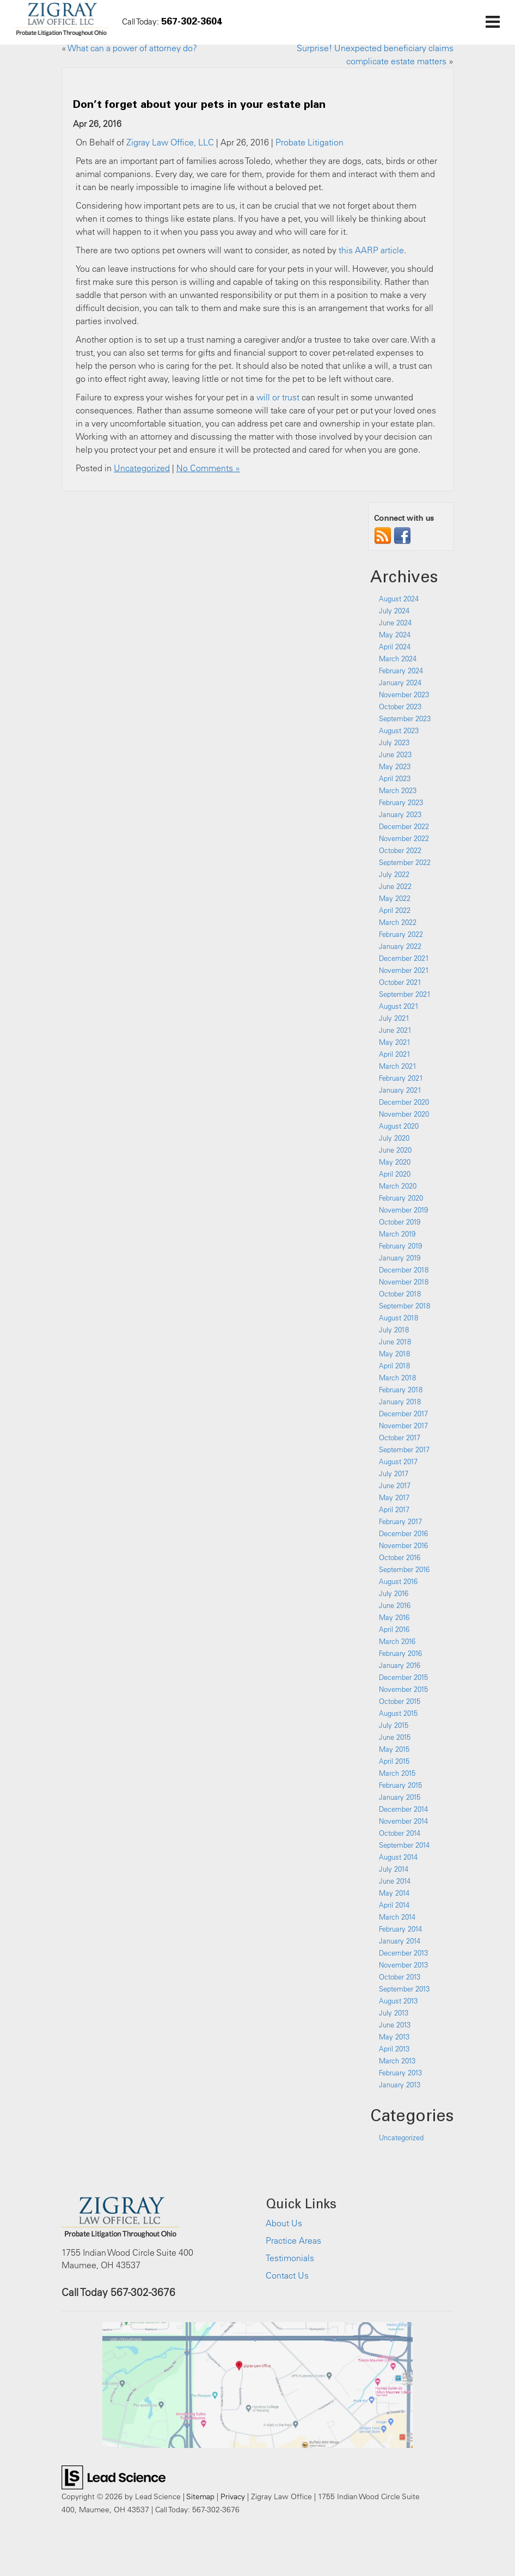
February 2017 (400, 1521)
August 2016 (398, 1581)
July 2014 (393, 1869)
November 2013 (403, 1964)
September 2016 (404, 1569)
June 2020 (395, 1150)
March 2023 (397, 790)
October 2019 (399, 1221)
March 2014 (397, 1917)
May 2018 (394, 1353)
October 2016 (399, 1557)
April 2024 (394, 646)
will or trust (277, 397)
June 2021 (395, 1030)
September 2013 (404, 1988)
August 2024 (399, 598)
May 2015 (394, 1749)
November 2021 (404, 970)
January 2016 (399, 1665)
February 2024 (401, 670)
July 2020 (394, 1138)
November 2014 (403, 1821)
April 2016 (394, 1629)
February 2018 (400, 1389)
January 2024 (400, 682)
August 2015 (398, 1713)
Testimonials (290, 2257)
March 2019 (397, 1233)
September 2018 (404, 1305)
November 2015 (403, 1689)
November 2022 (404, 838)
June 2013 (394, 2024)
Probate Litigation (309, 142)
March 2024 (397, 658)
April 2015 (394, 1761)
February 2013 (400, 2072)
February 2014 (400, 1929)
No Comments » (208, 467)
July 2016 (393, 1593)
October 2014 (399, 1833)
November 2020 (404, 1114)
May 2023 (394, 766)
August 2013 (398, 2000)
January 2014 (399, 1940)
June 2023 (395, 754)
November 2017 (403, 1425)
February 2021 (401, 1078)
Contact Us (287, 2275)
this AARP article (371, 250)
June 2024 (395, 622)
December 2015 (403, 1677)
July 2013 (393, 2012)
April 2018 (394, 1365)
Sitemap (200, 2496)
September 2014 (404, 1845)
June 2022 (395, 886)
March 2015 (397, 1773)
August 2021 (399, 1006)
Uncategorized (142, 467)
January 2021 (400, 1090)
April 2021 (394, 1054)
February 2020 (401, 1197)
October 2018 (400, 1293)
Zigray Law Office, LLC (170, 142)
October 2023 (400, 706)
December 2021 (404, 958)
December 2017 (403, 1413)
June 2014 (394, 1881)
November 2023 (404, 694)
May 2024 (394, 634)
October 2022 (400, 850)
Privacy (232, 2496)
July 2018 (394, 1329)
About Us (284, 2223)
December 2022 (404, 826)
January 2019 (399, 1257)
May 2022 (394, 898)
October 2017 (399, 1437)
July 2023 (394, 742)
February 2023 (401, 802)
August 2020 (399, 1126)
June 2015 (394, 1737)
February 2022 (401, 934)
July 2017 (393, 1473)
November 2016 (403, 1545)
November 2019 (403, 1209)
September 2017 (404, 1449)
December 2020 (404, 1102)
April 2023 (394, 778)
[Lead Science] (113, 2476)
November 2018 (403, 1281)
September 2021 (405, 994)
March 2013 (397, 2060)
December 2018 (403, 1269)
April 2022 (394, 910)
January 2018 (400, 1401)
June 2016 (394, 1605)
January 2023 (400, 814)
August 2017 (398, 1461)
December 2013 (403, 1952)
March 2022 (397, 922)
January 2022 (400, 946)
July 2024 (394, 610)
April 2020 (394, 1174)
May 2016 (394, 1617)
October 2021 (400, 982)
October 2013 (399, 1976)
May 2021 (394, 1042)
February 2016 (400, 1653)
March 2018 (397, 1377)
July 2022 (394, 874)
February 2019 (400, 1245)
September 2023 (405, 718)
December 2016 (403, 1533)
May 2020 (394, 1162)
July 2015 (393, 1725)
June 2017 (394, 1485)
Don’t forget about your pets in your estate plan (199, 103)
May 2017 (394, 1497)
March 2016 (397, 1641)
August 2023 (399, 730)
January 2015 (399, 1797)
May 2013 (394, 2036)
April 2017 (394, 1509)
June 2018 (395, 1341)
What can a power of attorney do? (132, 47)
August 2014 (398, 1857)
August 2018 (398, 1317)
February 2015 (400, 1785)
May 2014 (394, 1893)
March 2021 (397, 1066)
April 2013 (394, 2048)
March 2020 (397, 1186)
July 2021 (394, 1018)
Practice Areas (293, 2240)
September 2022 (405, 862)
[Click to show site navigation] (492, 22)
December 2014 (403, 1809)
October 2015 (399, 1701)
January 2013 (399, 2084)
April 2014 (394, 1905)
